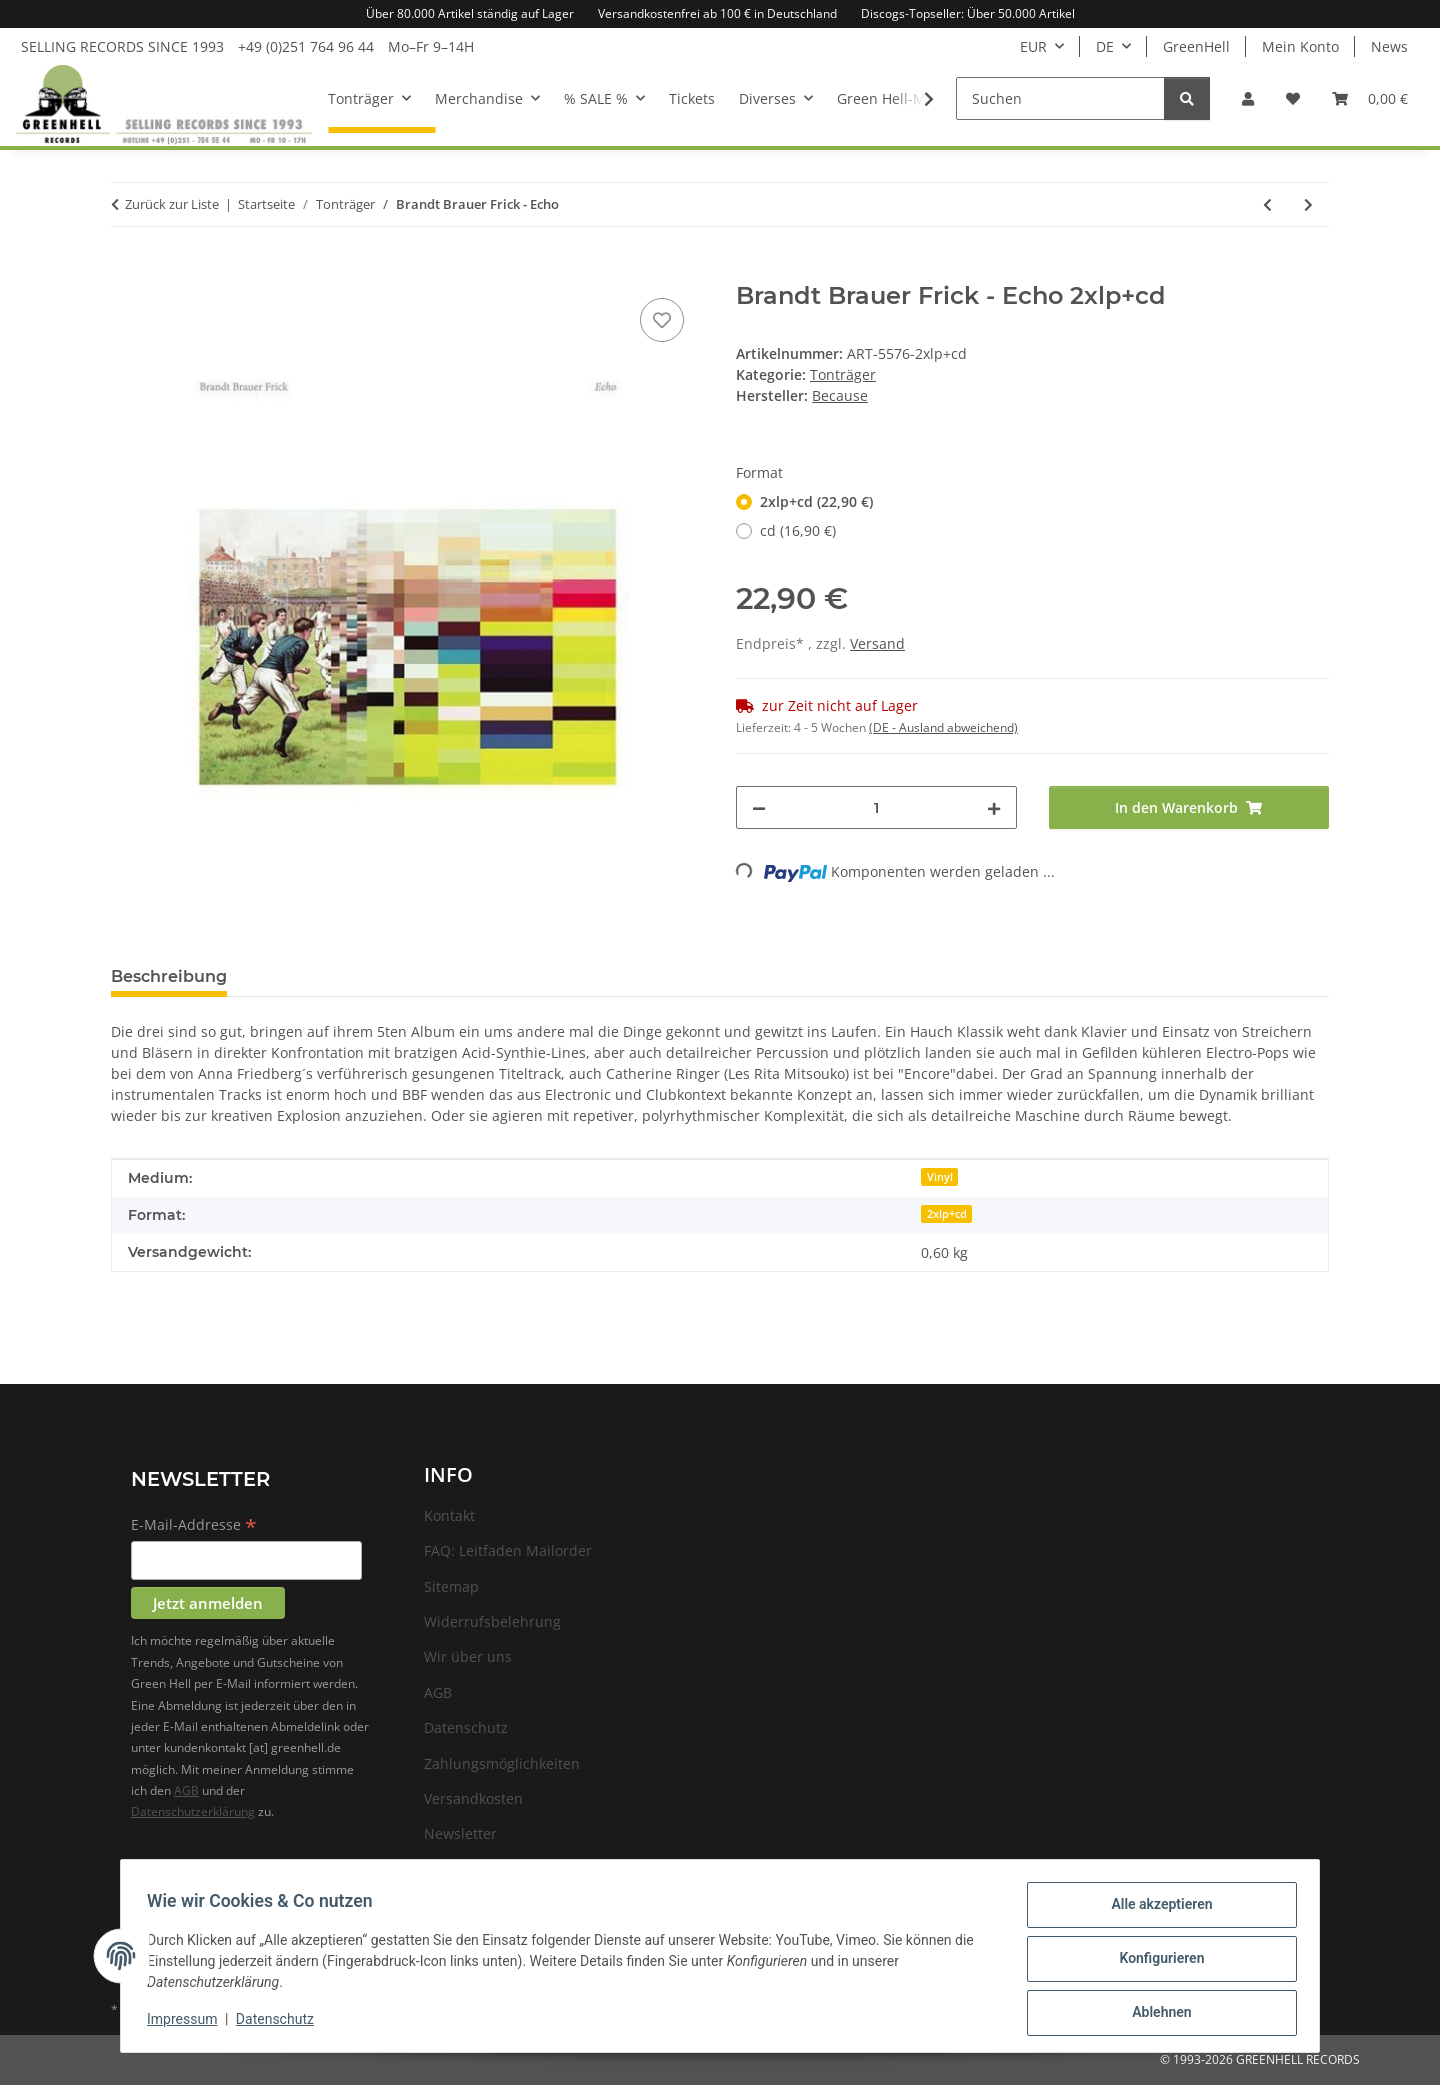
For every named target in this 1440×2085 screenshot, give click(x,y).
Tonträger (843, 374)
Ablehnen (1155, 2014)
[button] (1248, 98)
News (1389, 46)
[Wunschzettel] (1293, 98)
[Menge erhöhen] (994, 807)
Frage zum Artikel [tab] (333, 976)
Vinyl (940, 1177)
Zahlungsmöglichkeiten (502, 1763)
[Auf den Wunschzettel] (662, 320)
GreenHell (1196, 46)
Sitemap (451, 1586)
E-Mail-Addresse (194, 1526)
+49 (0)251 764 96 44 (306, 46)
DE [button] (1105, 46)
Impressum (188, 2023)
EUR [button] (1033, 46)
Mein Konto (1300, 46)
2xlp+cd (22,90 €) (816, 501)
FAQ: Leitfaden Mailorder (508, 1550)
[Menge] (876, 807)
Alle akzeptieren (1155, 1910)
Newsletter (460, 1833)
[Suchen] (1060, 98)
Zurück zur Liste (172, 204)
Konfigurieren (1155, 1962)
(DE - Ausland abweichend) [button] (943, 727)
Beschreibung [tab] (169, 976)
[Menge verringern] (759, 807)
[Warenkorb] (1370, 98)
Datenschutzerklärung (193, 1811)
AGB (186, 1790)
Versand (877, 643)
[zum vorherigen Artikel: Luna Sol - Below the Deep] (1267, 204)
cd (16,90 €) (798, 530)
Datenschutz (281, 2023)
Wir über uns (468, 1656)
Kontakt (449, 1515)
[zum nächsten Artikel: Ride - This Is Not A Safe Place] (1308, 204)
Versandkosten (473, 1798)
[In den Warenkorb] (127, 271)
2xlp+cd (947, 1214)
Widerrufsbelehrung (492, 1621)
